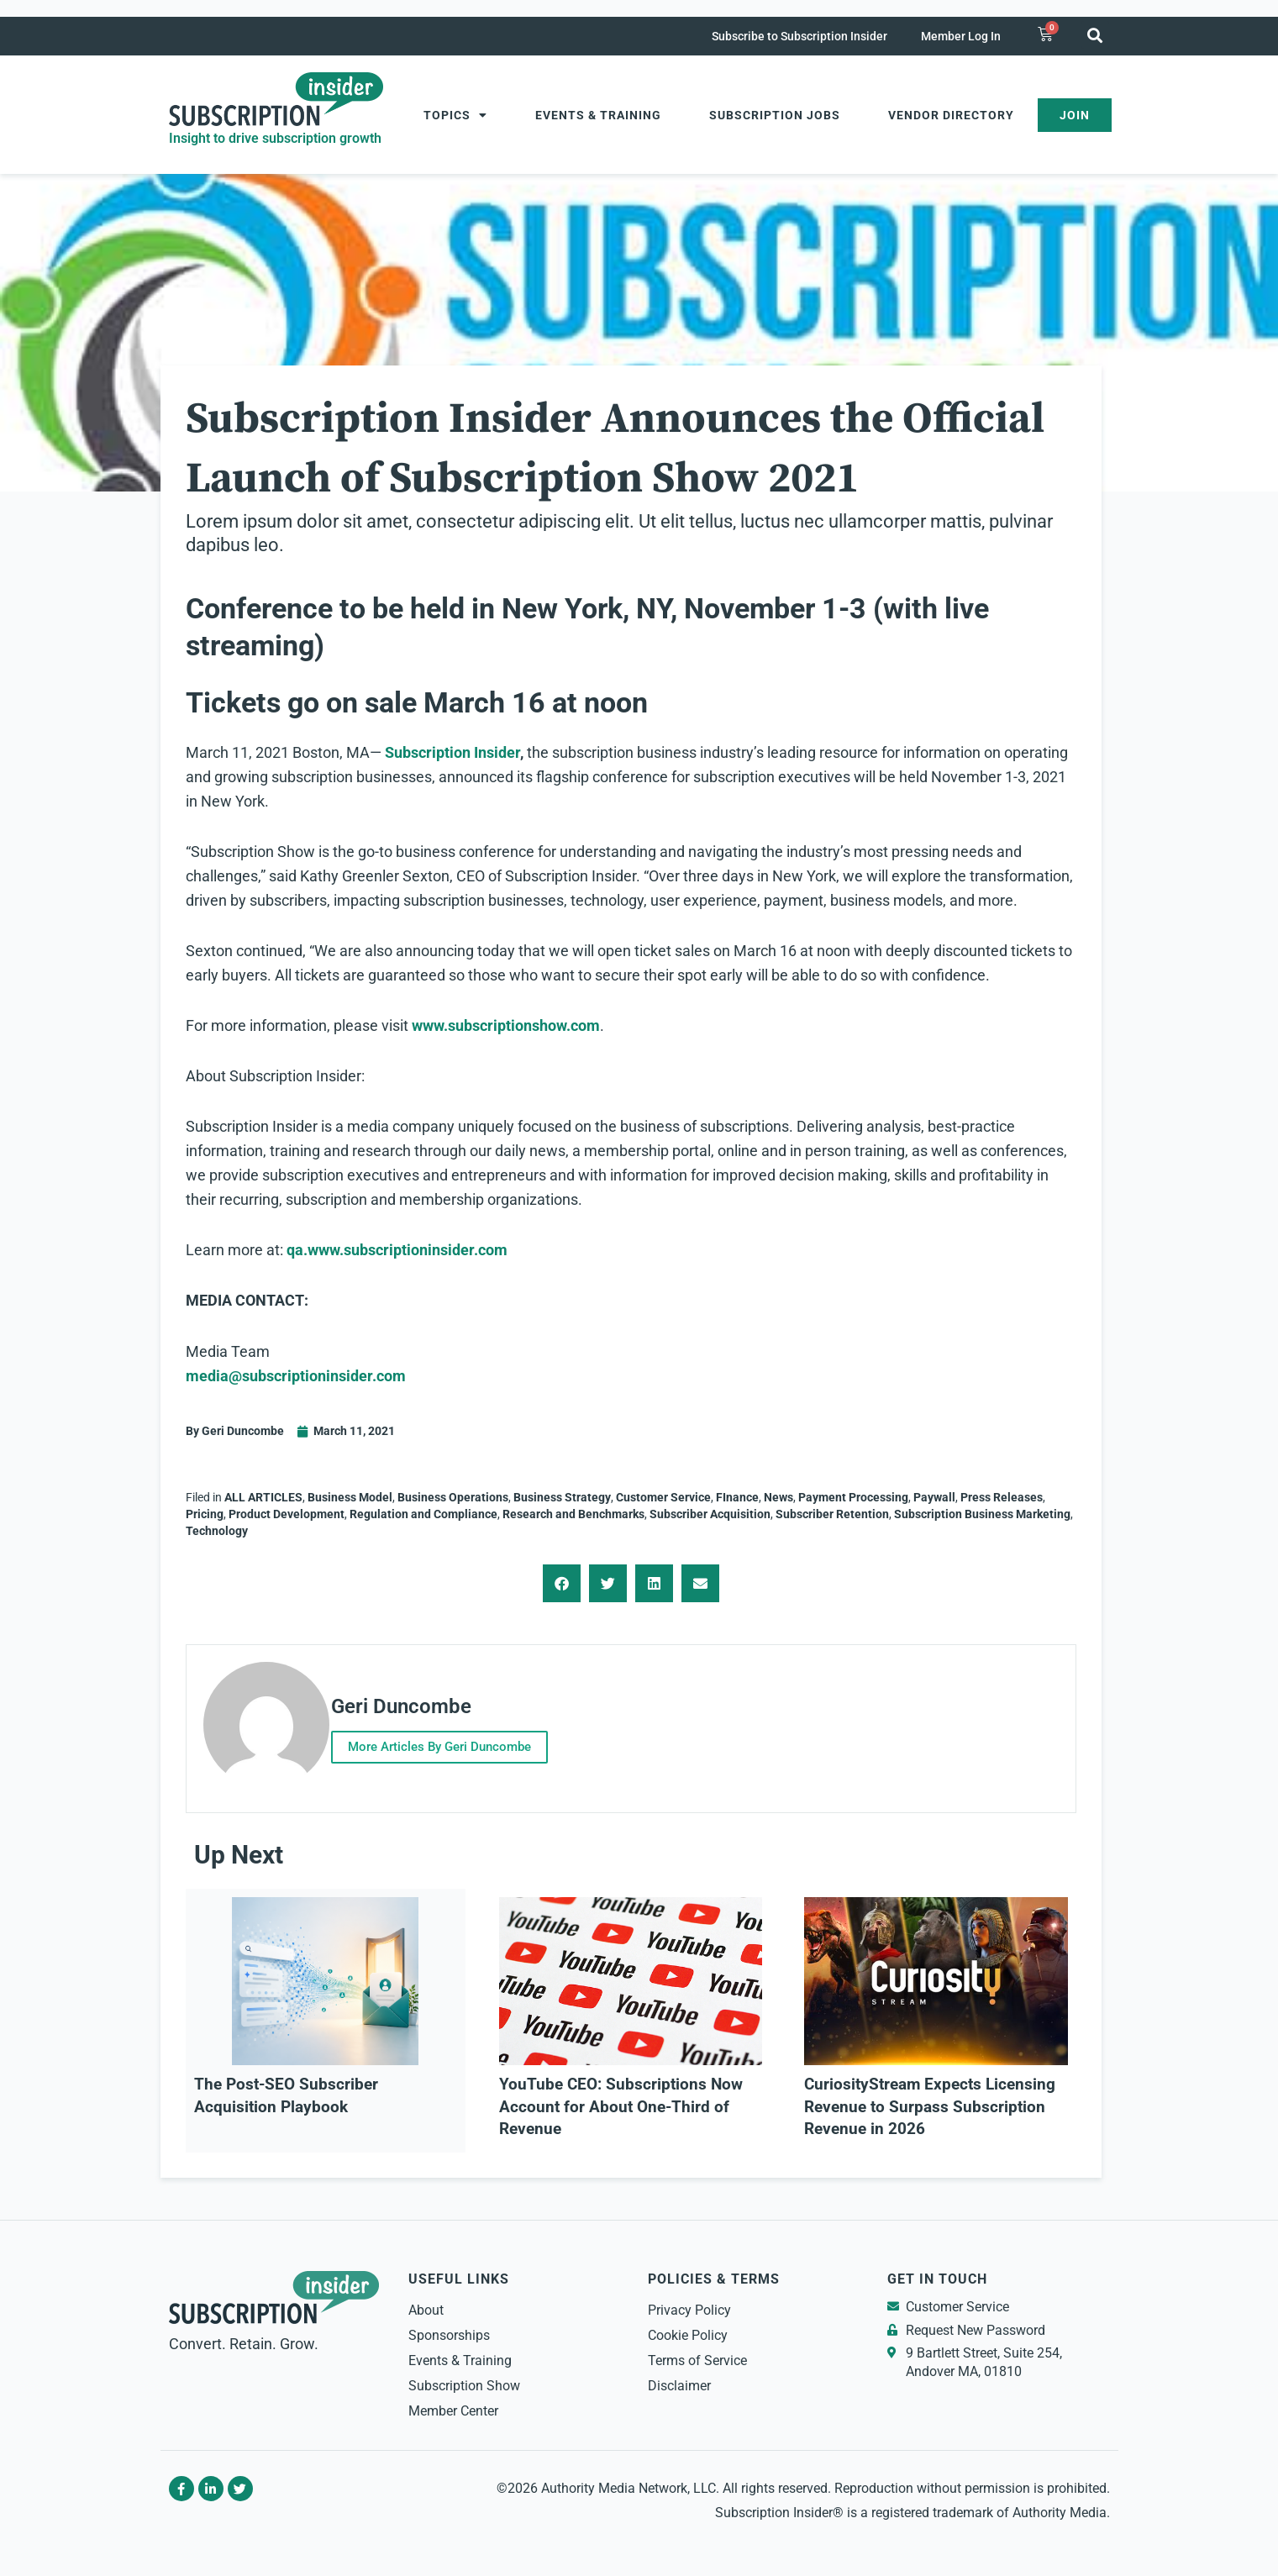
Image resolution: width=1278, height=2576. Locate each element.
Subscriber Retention (832, 1514)
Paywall (934, 1497)
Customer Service (663, 1497)
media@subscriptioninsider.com (296, 1376)
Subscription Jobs (774, 115)
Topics (455, 115)
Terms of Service (697, 2353)
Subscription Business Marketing (982, 1514)
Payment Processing (853, 1497)
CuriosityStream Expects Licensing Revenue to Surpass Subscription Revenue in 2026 (929, 2099)
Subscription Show (464, 2378)
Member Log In (961, 36)
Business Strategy (562, 1497)
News (778, 1497)
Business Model (350, 1497)
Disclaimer (679, 2378)
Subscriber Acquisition (710, 1514)
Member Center (453, 2403)
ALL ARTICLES (263, 1497)
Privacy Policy (689, 2303)
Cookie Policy (688, 2328)
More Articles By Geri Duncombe (458, 1742)
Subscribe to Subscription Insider (799, 36)
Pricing (205, 1514)
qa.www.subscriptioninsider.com (397, 1250)
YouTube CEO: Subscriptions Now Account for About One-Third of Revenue (621, 2099)
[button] (1095, 35)
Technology (217, 1531)
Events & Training (598, 115)
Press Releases (1001, 1497)
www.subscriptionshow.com (506, 1025)
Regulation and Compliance (423, 1514)
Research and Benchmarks (573, 1514)
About (426, 2303)
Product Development (286, 1514)
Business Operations (452, 1497)
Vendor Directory (951, 115)
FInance (737, 1497)
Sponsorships (449, 2328)
